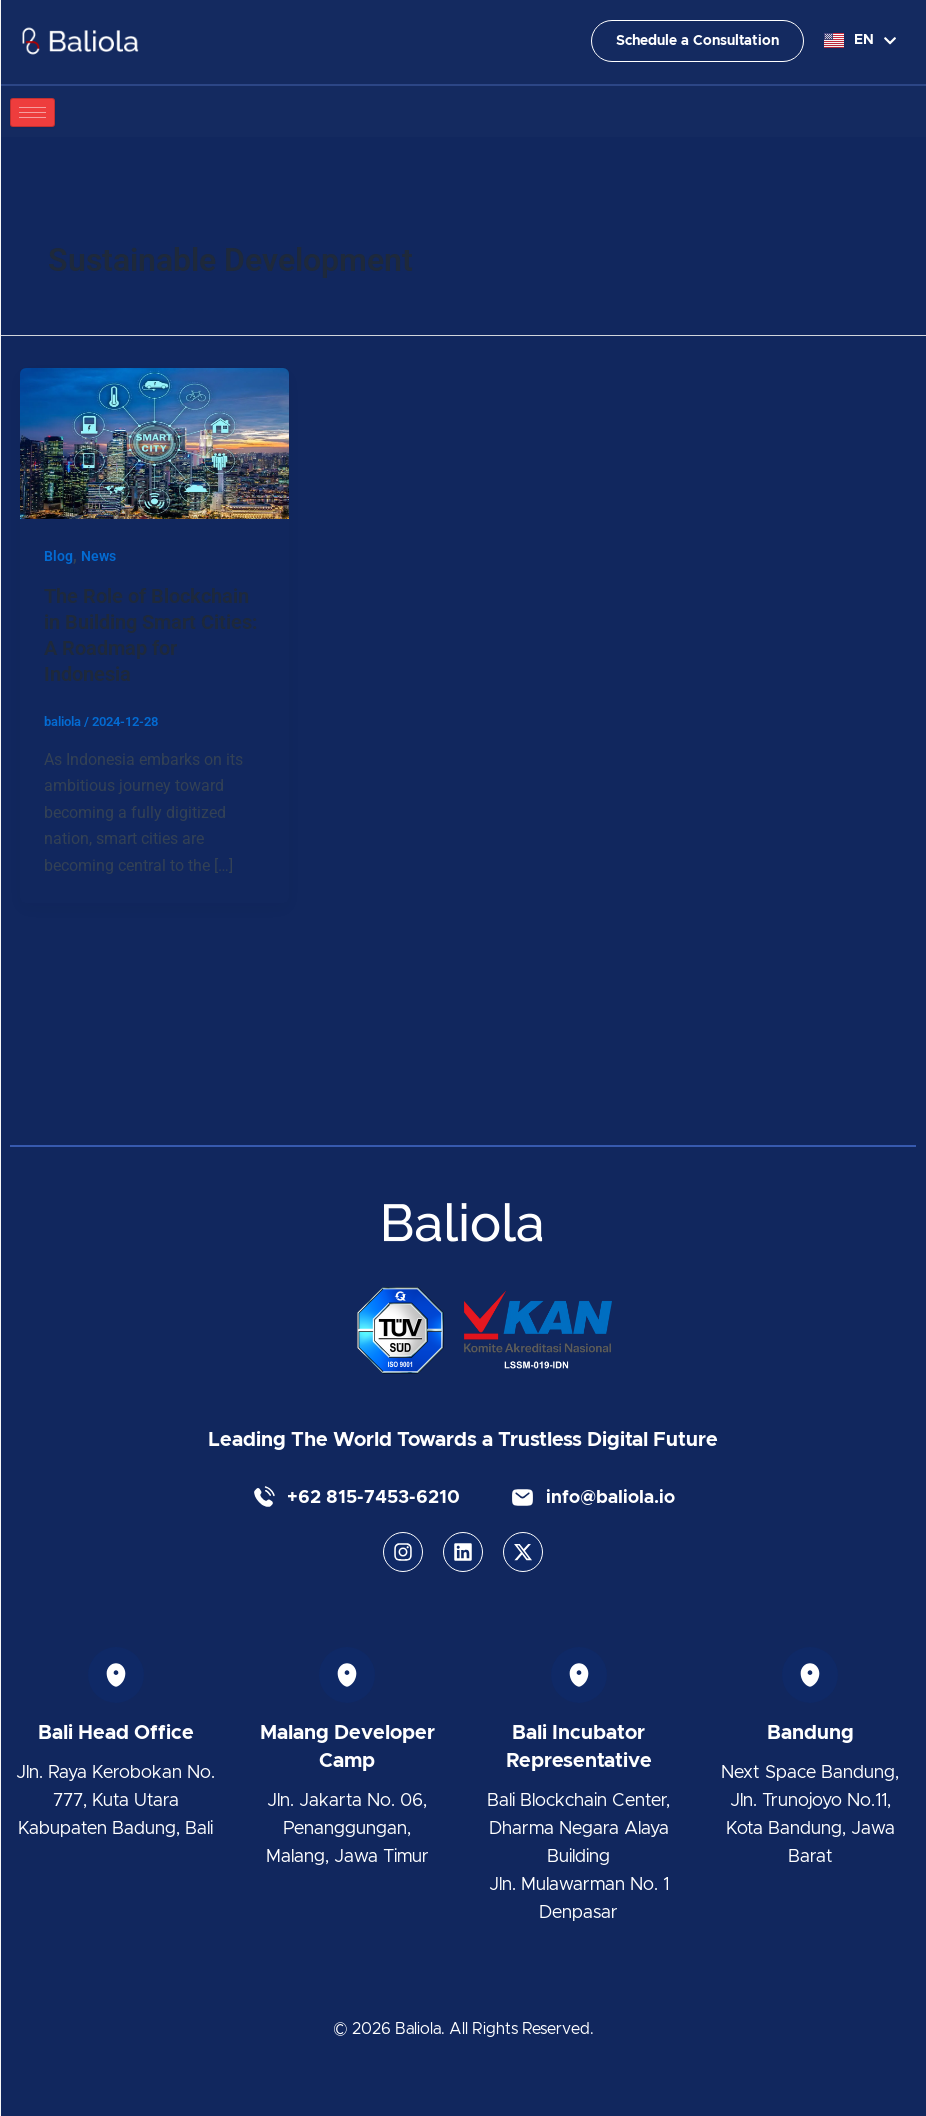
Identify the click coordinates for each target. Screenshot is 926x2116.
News (98, 556)
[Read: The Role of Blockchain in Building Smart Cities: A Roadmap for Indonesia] (154, 442)
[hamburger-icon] (32, 112)
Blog (58, 556)
